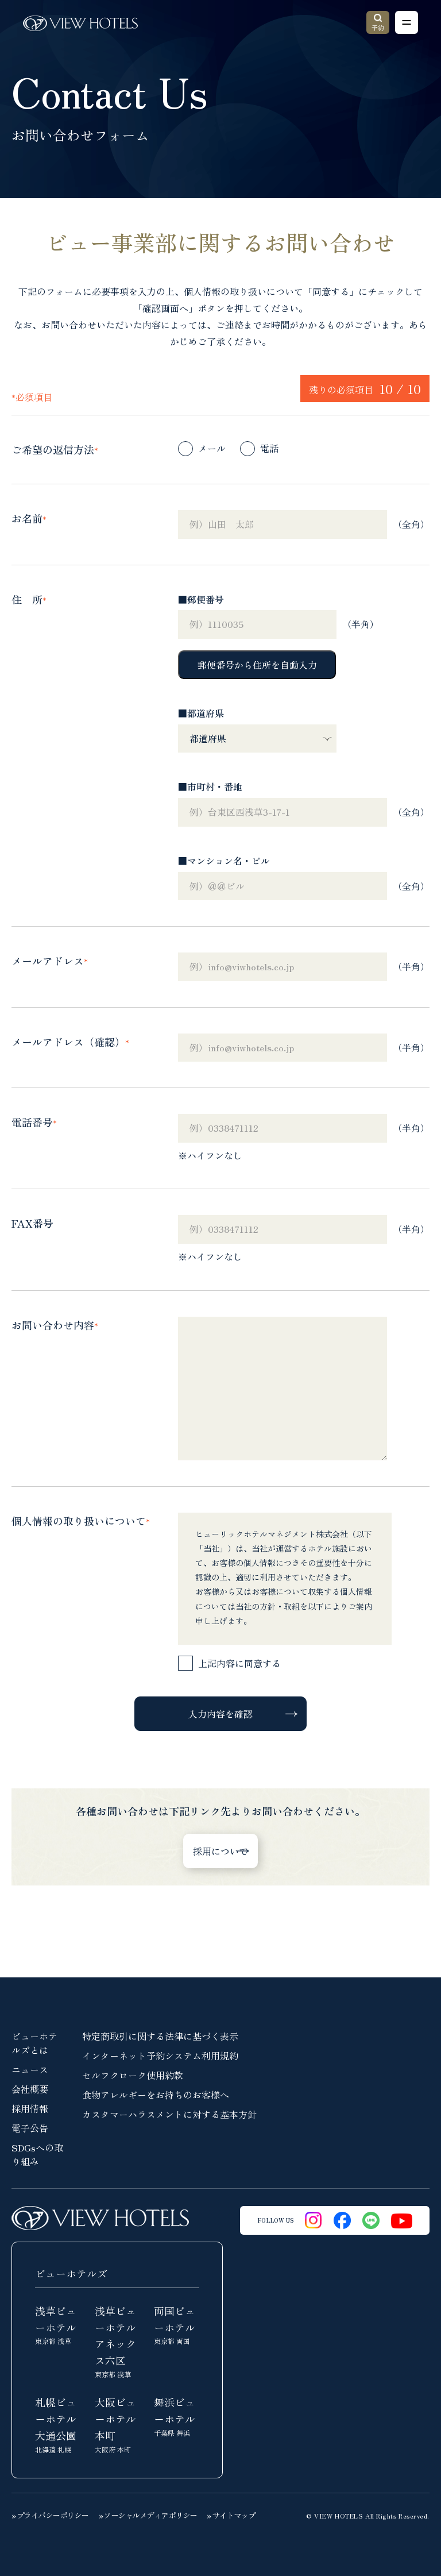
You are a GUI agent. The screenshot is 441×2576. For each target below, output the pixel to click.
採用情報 (29, 2108)
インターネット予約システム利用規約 (160, 2055)
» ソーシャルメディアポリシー (148, 2515)
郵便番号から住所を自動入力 (257, 665)
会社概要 (29, 2089)
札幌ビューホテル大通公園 (57, 2424)
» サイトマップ (231, 2515)
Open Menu (403, 22)
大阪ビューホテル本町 (117, 2424)
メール (212, 448)
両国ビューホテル (176, 2325)
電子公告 (29, 2128)
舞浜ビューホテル (176, 2416)
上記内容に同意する (239, 1663)
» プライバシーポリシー (49, 2515)
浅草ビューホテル (57, 2325)
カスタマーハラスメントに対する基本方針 (169, 2114)
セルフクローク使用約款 (132, 2075)
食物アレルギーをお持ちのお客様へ (155, 2094)
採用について (220, 1851)
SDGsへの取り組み (37, 2154)
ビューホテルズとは (34, 2043)
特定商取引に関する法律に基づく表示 (160, 2036)
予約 (378, 23)
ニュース (29, 2069)
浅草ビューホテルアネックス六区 (117, 2341)
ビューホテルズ (71, 2273)
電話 (269, 448)
